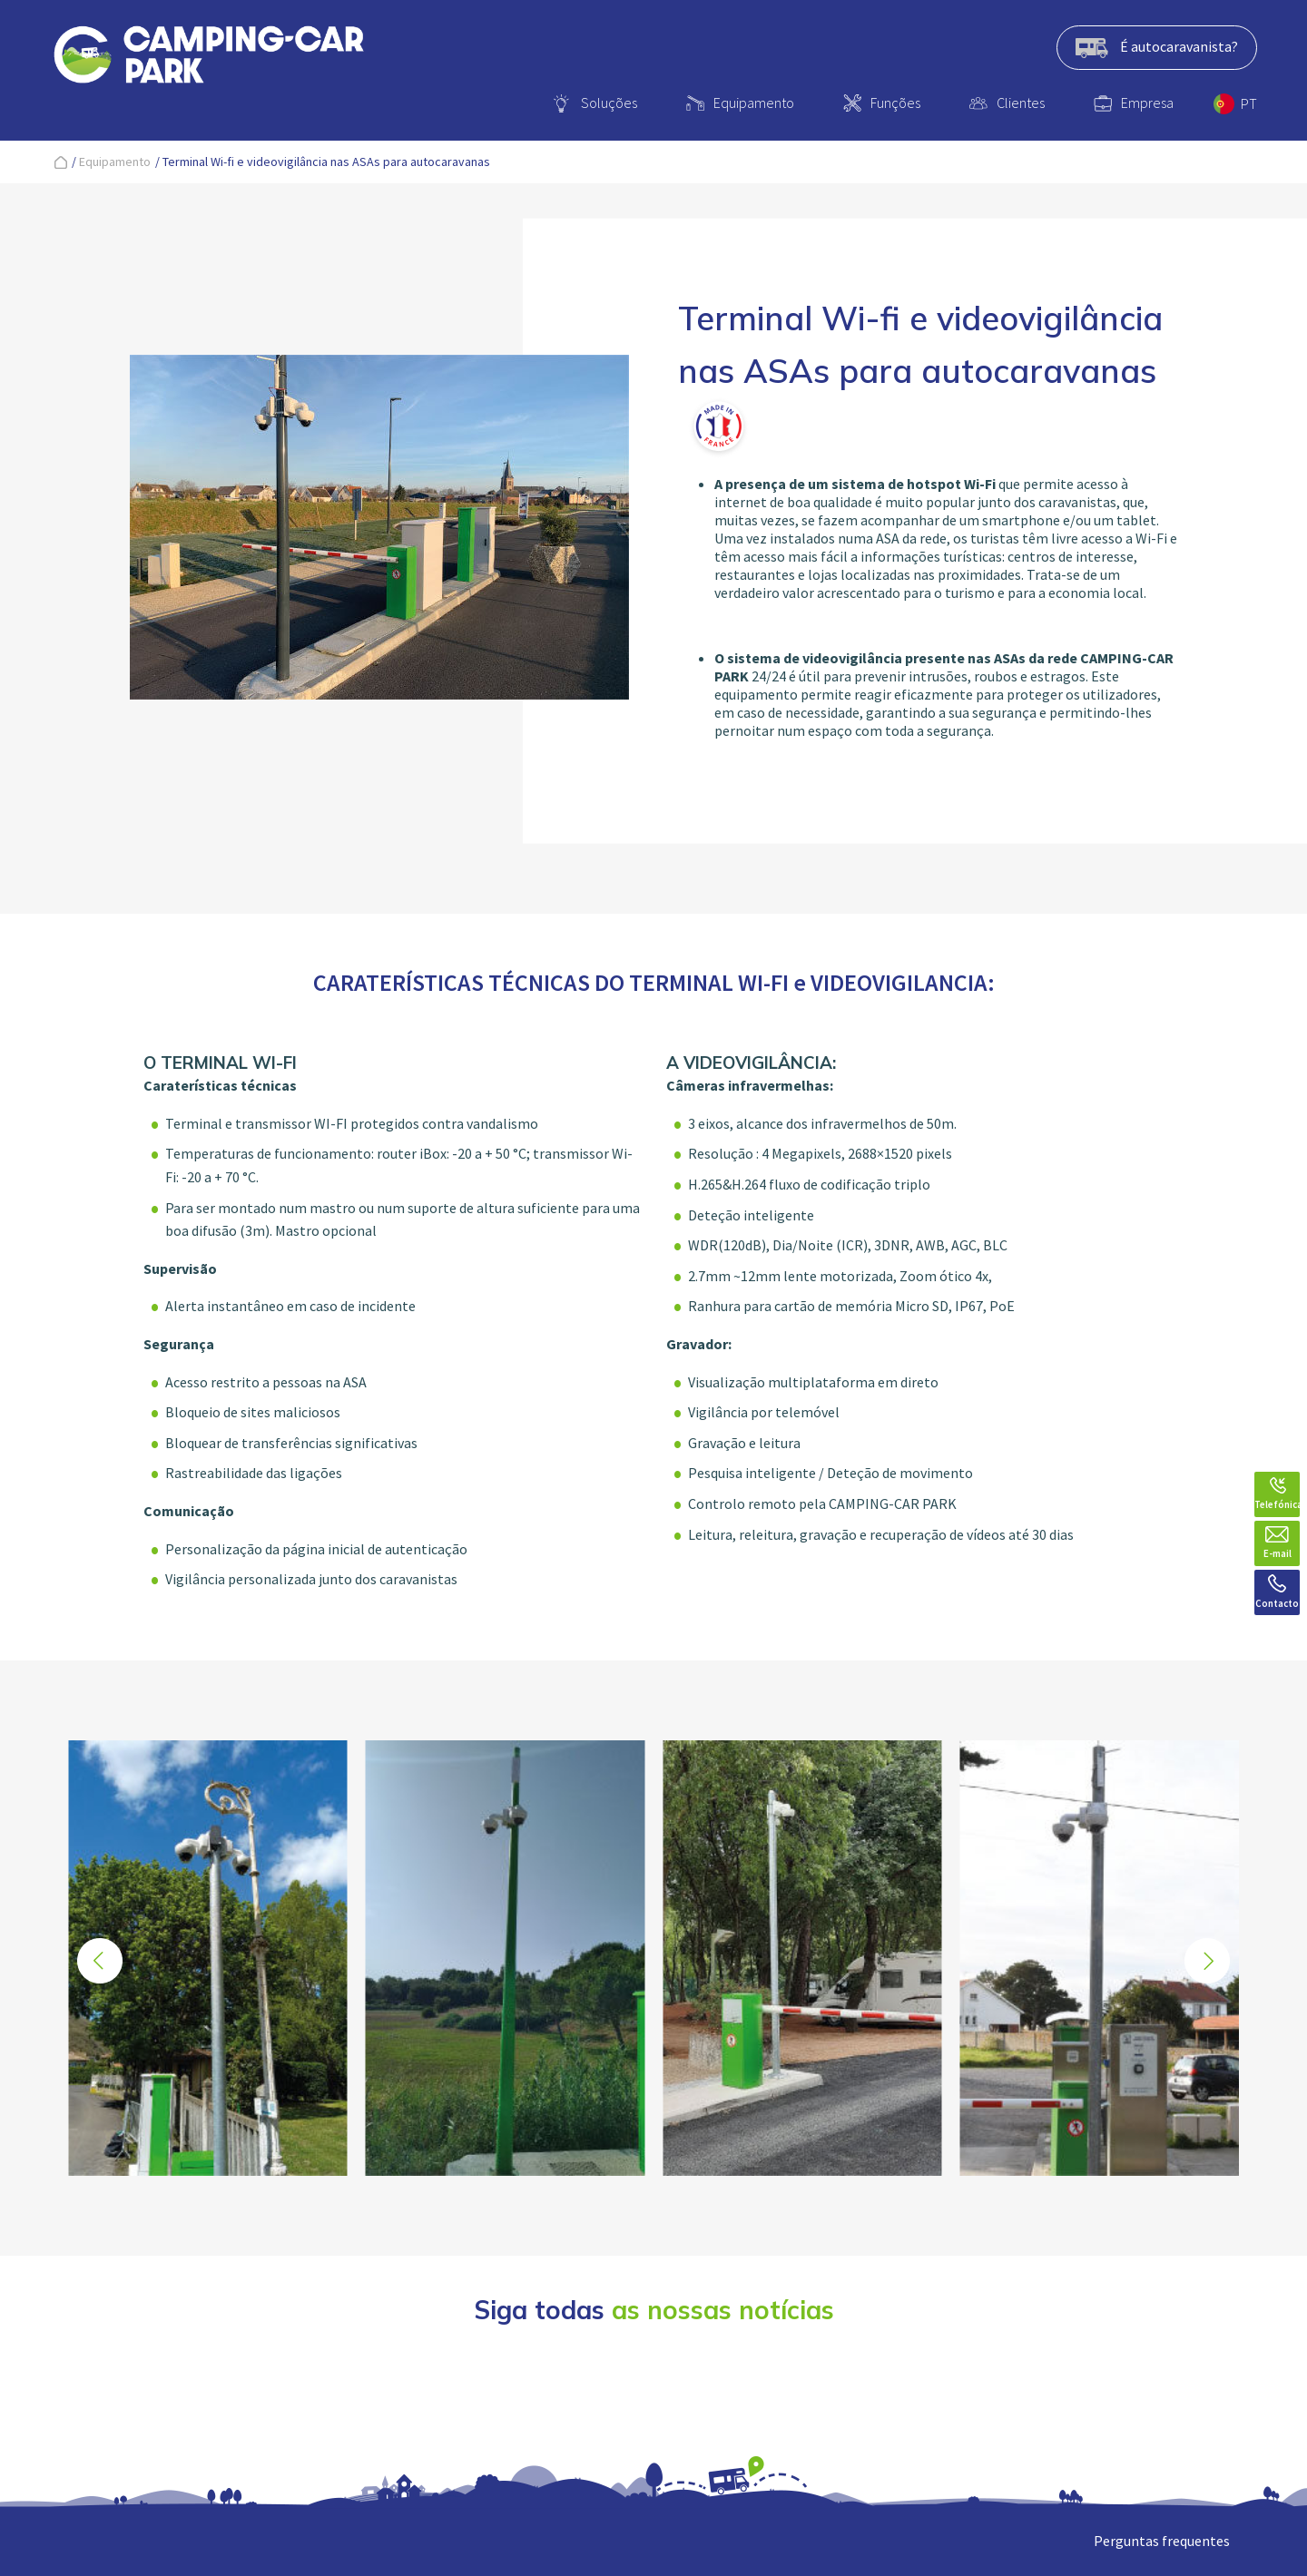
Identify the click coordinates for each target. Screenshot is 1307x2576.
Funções (895, 102)
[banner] (209, 58)
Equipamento (753, 102)
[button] (1207, 1960)
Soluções (609, 102)
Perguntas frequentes (1162, 2541)
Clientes (1021, 102)
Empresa (1147, 102)
